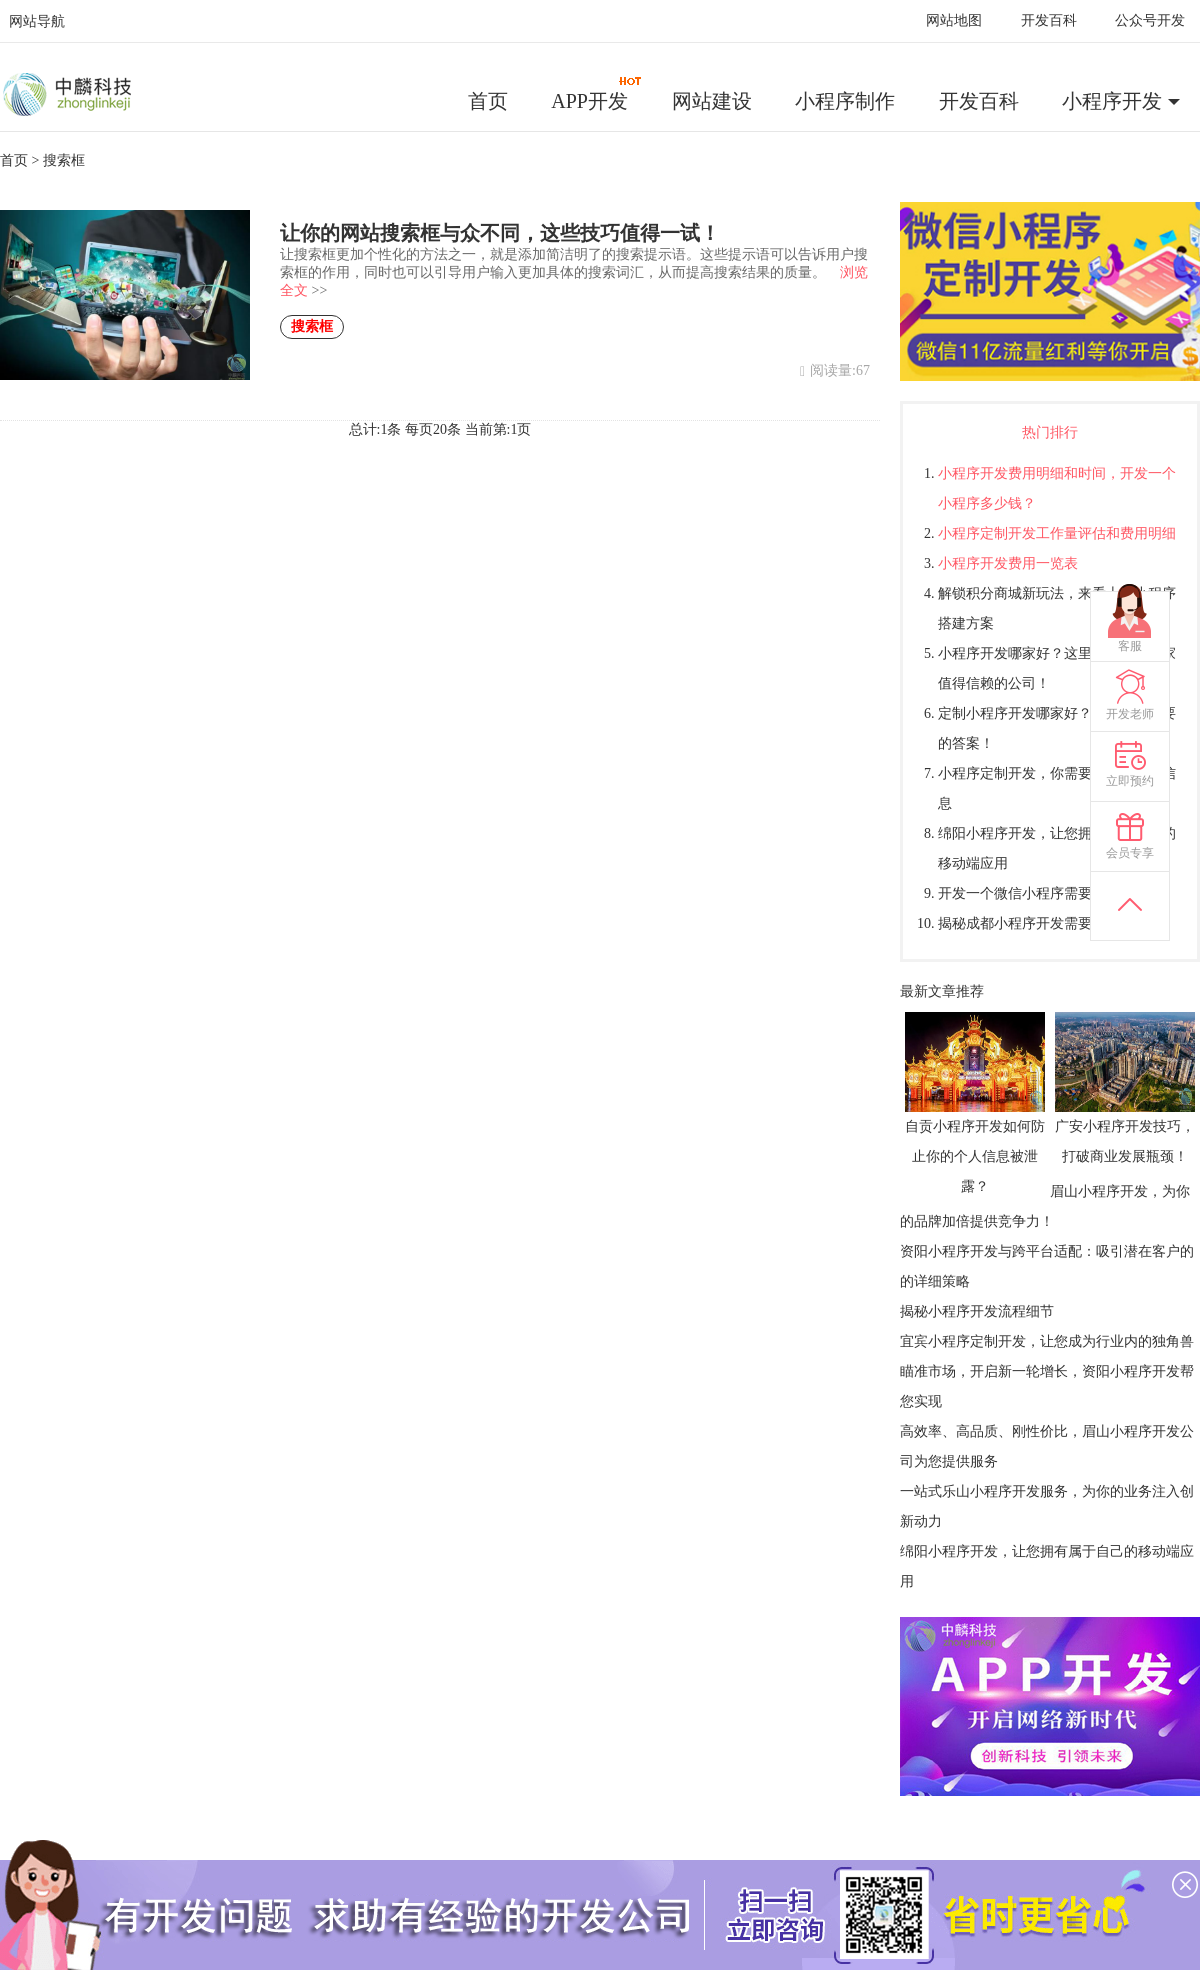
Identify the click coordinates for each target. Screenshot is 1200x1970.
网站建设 (712, 101)
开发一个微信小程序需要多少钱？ (1043, 893)
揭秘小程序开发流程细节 (977, 1311)
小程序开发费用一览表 (1008, 563)
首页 (488, 101)
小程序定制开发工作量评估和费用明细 (1057, 533)
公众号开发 (1150, 20)
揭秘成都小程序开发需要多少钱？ (1043, 923)
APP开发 (597, 94)
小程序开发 (1112, 101)
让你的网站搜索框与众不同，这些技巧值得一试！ (500, 233)
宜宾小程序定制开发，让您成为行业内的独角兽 (1047, 1341)
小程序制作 (845, 101)
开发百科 (1049, 20)
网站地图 (954, 20)
